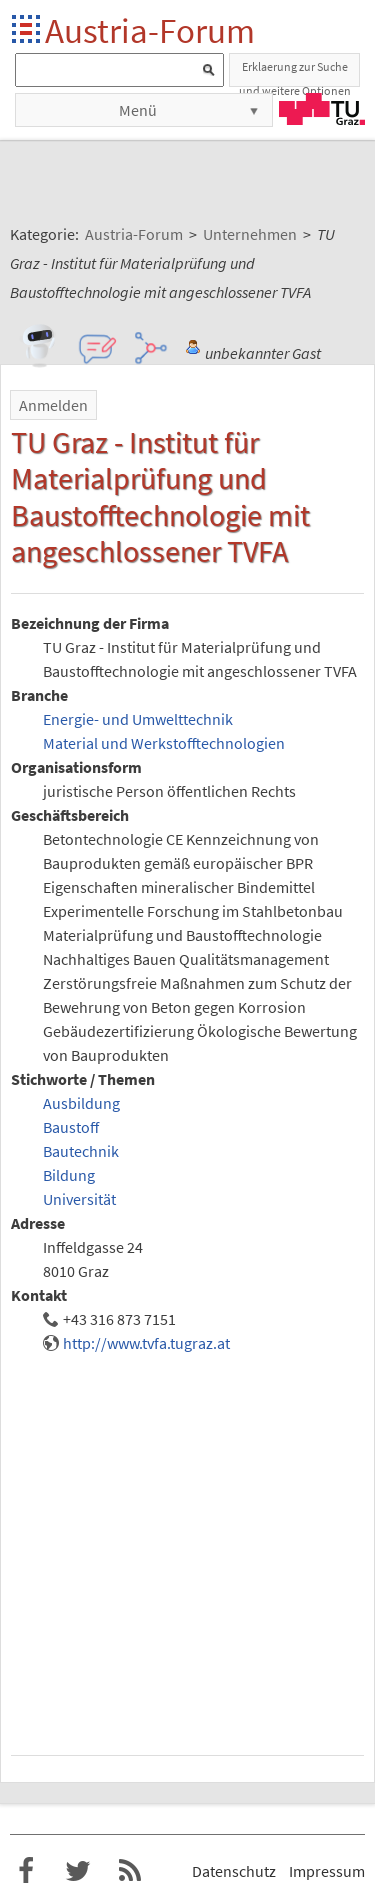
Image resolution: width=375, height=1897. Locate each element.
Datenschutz (234, 1871)
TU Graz (322, 109)
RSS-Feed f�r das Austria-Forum (130, 1871)
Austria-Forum (150, 30)
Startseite (27, 30)
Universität (79, 1199)
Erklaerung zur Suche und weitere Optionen (295, 73)
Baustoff (71, 1127)
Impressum (327, 1871)
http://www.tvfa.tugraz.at (146, 1343)
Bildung (69, 1175)
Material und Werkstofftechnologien (164, 743)
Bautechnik (81, 1151)
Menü (138, 110)
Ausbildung (81, 1103)
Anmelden (53, 405)
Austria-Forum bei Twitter (78, 1871)
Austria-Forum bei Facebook (26, 1871)
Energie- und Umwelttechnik (138, 719)
